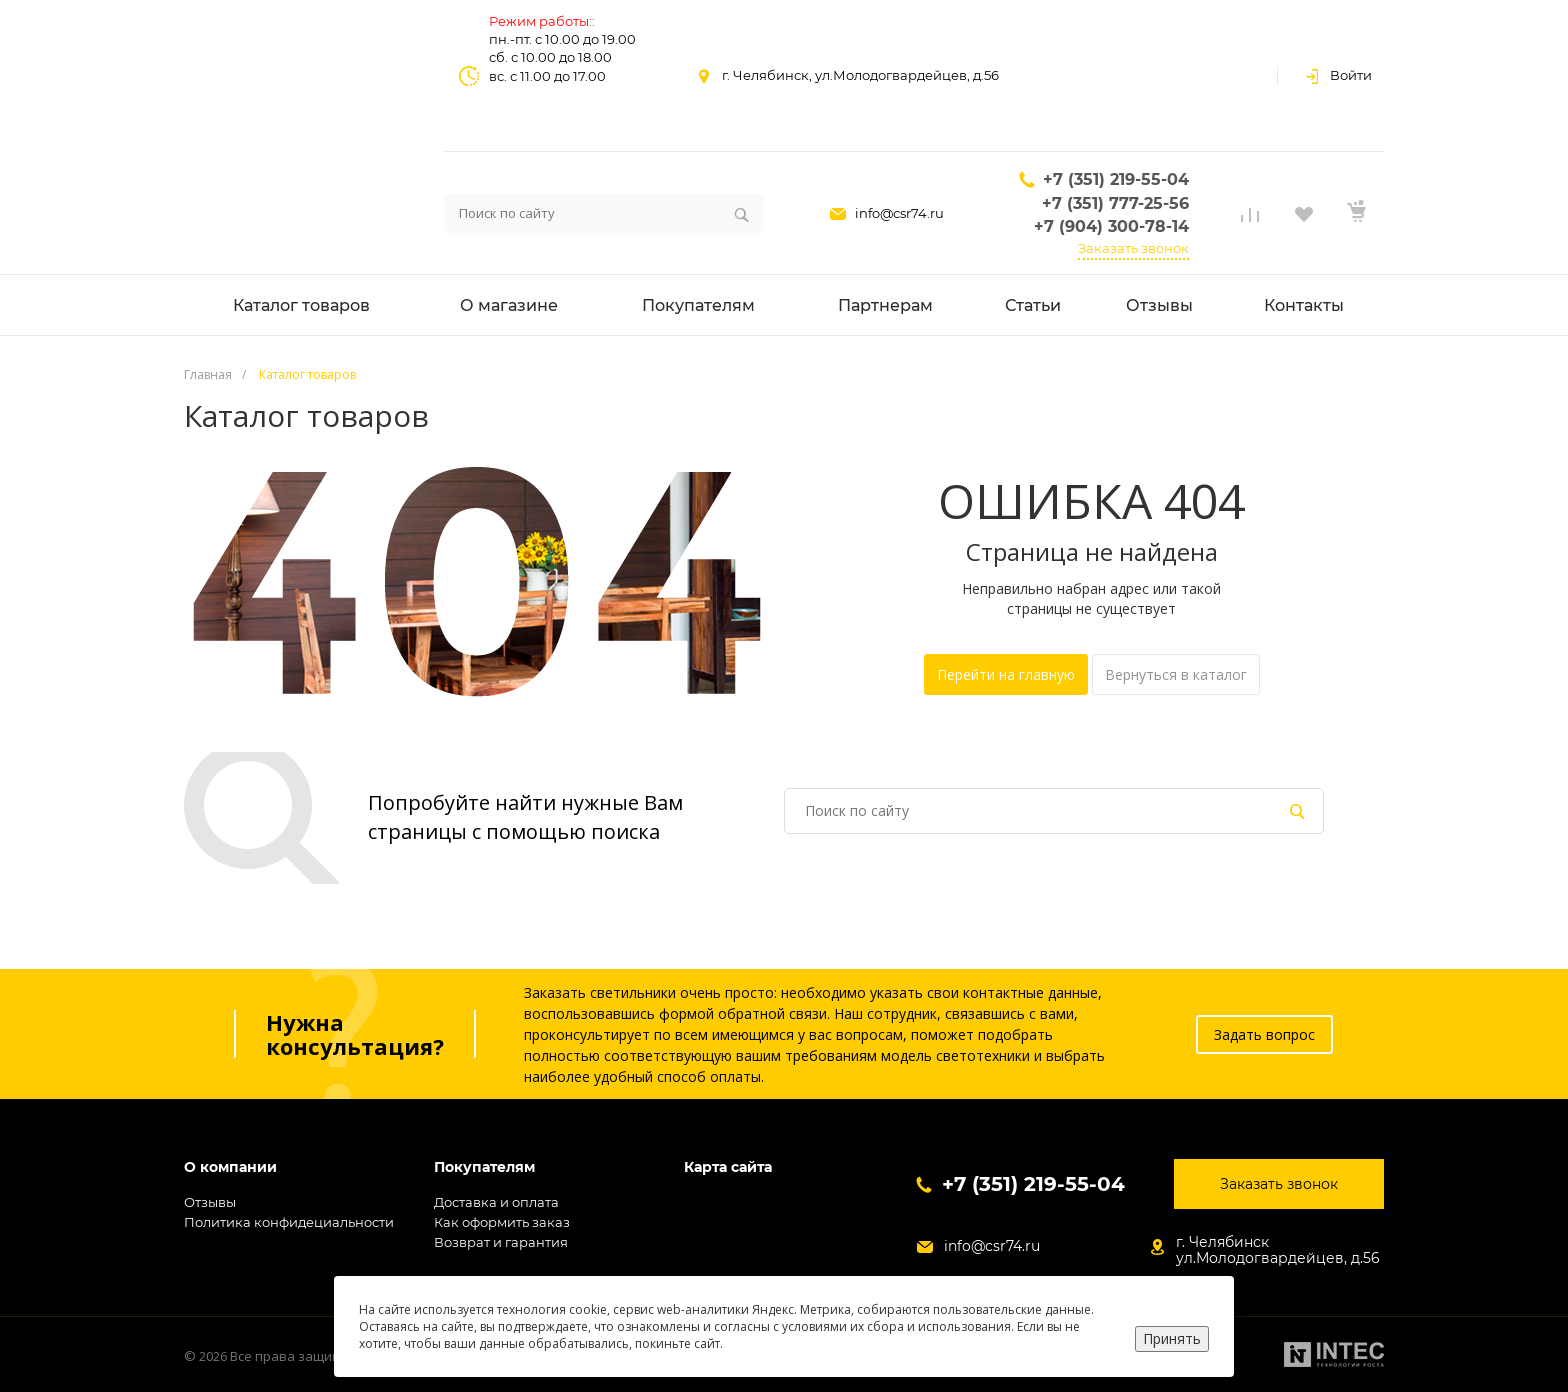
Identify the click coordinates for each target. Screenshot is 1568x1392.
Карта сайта (728, 1167)
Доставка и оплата (496, 1202)
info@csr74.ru (899, 213)
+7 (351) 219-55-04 (1116, 179)
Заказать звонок (1133, 248)
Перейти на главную (1006, 674)
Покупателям (484, 1167)
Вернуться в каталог (1176, 674)
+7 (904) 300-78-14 (1111, 226)
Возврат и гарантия (501, 1242)
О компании (230, 1167)
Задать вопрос (1264, 1034)
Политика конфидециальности (289, 1222)
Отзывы (210, 1202)
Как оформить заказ (502, 1222)
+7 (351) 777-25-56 (1115, 203)
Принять (1172, 1338)
